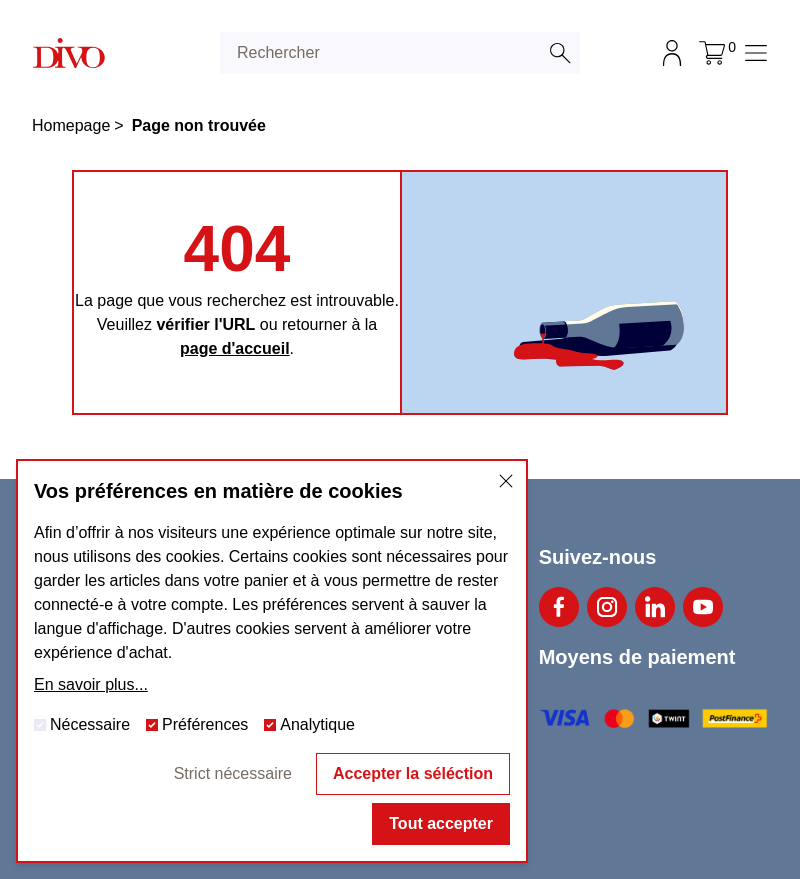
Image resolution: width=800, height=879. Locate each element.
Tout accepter (441, 823)
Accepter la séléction (413, 773)
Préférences (197, 724)
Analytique (309, 724)
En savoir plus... (91, 684)
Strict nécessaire (233, 773)
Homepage (71, 125)
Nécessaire (82, 724)
